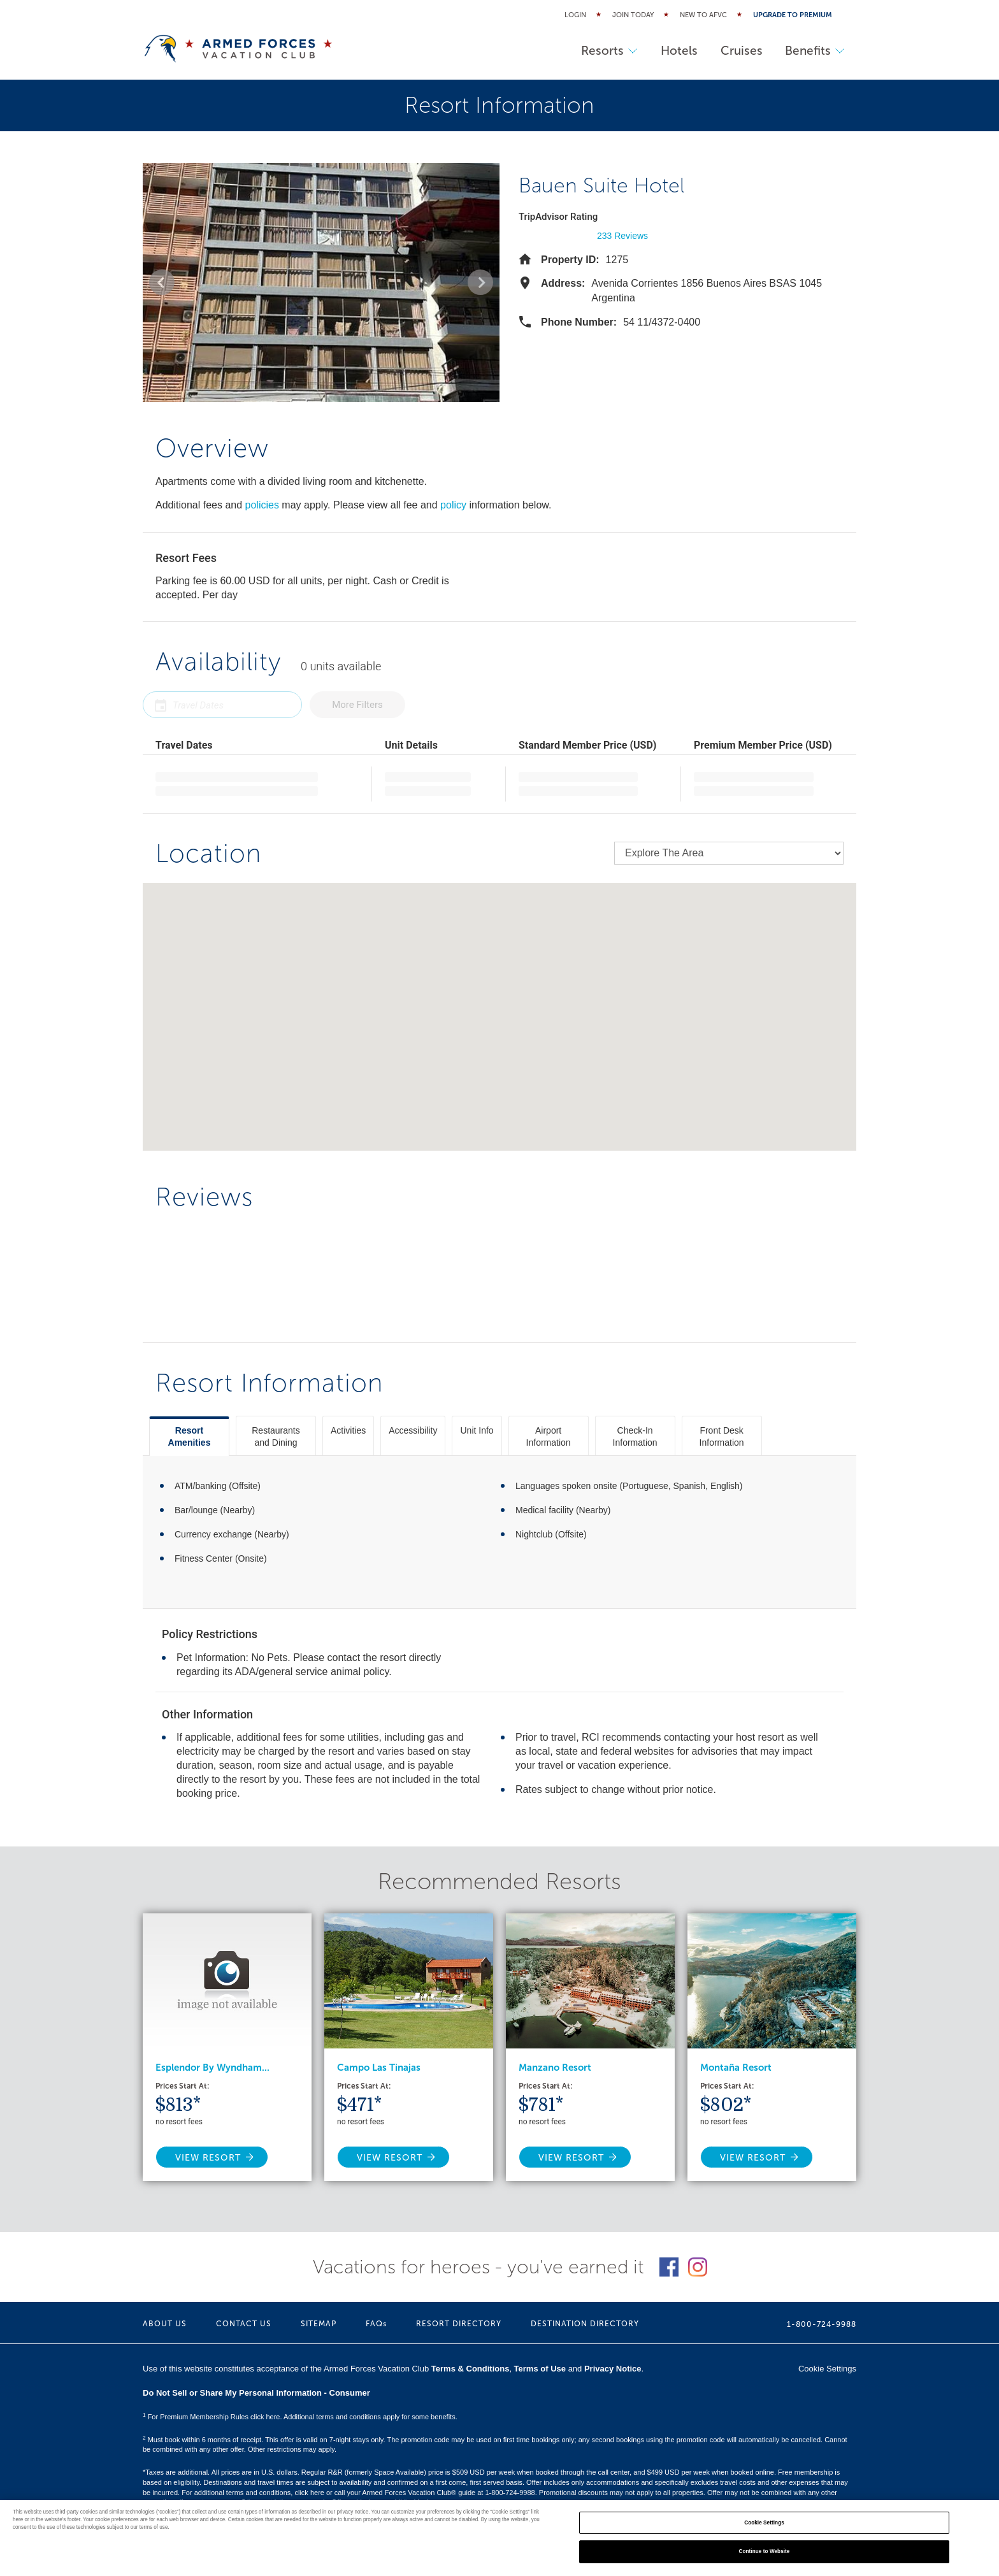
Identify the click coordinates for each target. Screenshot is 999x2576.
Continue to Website (764, 2551)
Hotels (672, 50)
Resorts (600, 50)
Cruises (737, 50)
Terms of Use (540, 2368)
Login (575, 15)
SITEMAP (318, 2323)
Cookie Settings (827, 2368)
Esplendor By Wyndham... (212, 2067)
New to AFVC (703, 15)
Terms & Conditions (470, 2368)
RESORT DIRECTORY (458, 2323)
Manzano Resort (555, 2067)
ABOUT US (165, 2323)
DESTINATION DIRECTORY (585, 2323)
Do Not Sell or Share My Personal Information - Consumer (256, 2393)
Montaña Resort (736, 2067)
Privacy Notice (613, 2368)
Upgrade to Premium (792, 15)
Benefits (814, 50)
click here (309, 2492)
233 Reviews (622, 236)
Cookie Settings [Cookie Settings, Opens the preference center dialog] (764, 2523)
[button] (162, 282)
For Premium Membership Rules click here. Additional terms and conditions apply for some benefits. (300, 2417)
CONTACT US (243, 2323)
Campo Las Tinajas (378, 2067)
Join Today (633, 15)
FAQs (376, 2323)
